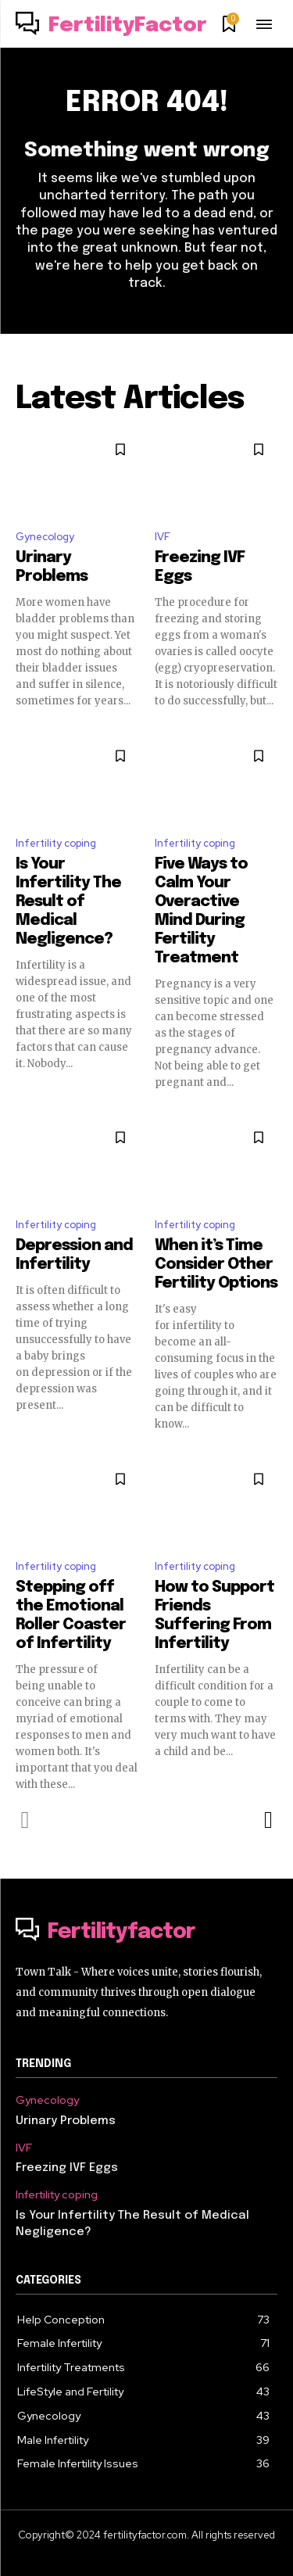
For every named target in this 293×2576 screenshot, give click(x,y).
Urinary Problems (66, 2121)
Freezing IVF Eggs (67, 2168)
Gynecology (45, 536)
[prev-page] (25, 1820)
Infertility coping (56, 843)
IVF (162, 536)
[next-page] (267, 1820)
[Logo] (111, 26)
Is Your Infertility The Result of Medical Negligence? (68, 902)
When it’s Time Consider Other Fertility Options (216, 1265)
